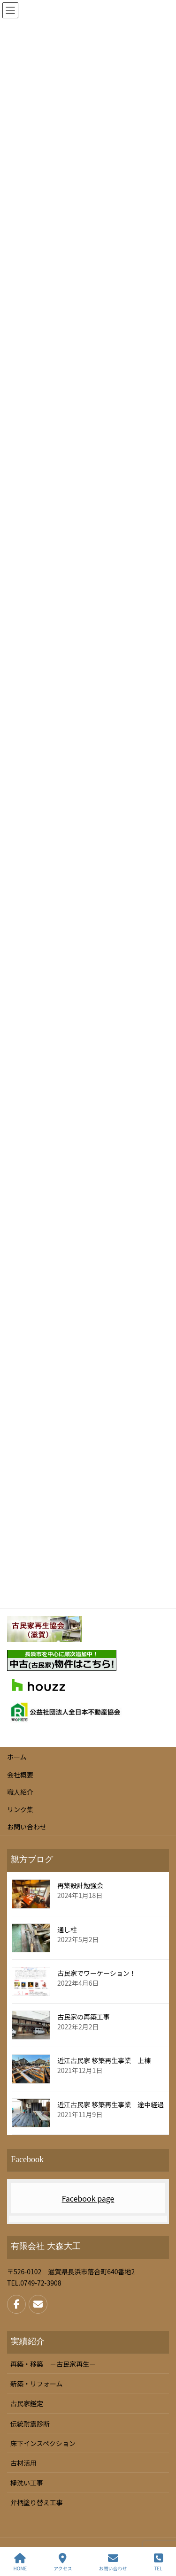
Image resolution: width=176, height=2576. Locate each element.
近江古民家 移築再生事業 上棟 (104, 2060)
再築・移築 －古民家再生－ (53, 2364)
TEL (158, 2562)
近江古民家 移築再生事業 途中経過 (110, 2104)
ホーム (17, 1756)
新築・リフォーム (36, 2383)
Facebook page (88, 2198)
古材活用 (23, 2463)
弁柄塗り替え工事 (36, 2502)
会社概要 (20, 1774)
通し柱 (67, 1929)
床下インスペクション (43, 2443)
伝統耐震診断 (30, 2423)
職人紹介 (20, 1792)
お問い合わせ (26, 1826)
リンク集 (20, 1809)
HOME (20, 2562)
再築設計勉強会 (80, 1885)
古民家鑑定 (26, 2403)
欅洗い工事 (26, 2482)
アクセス (63, 2562)
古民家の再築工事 (83, 2016)
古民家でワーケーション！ (96, 1973)
